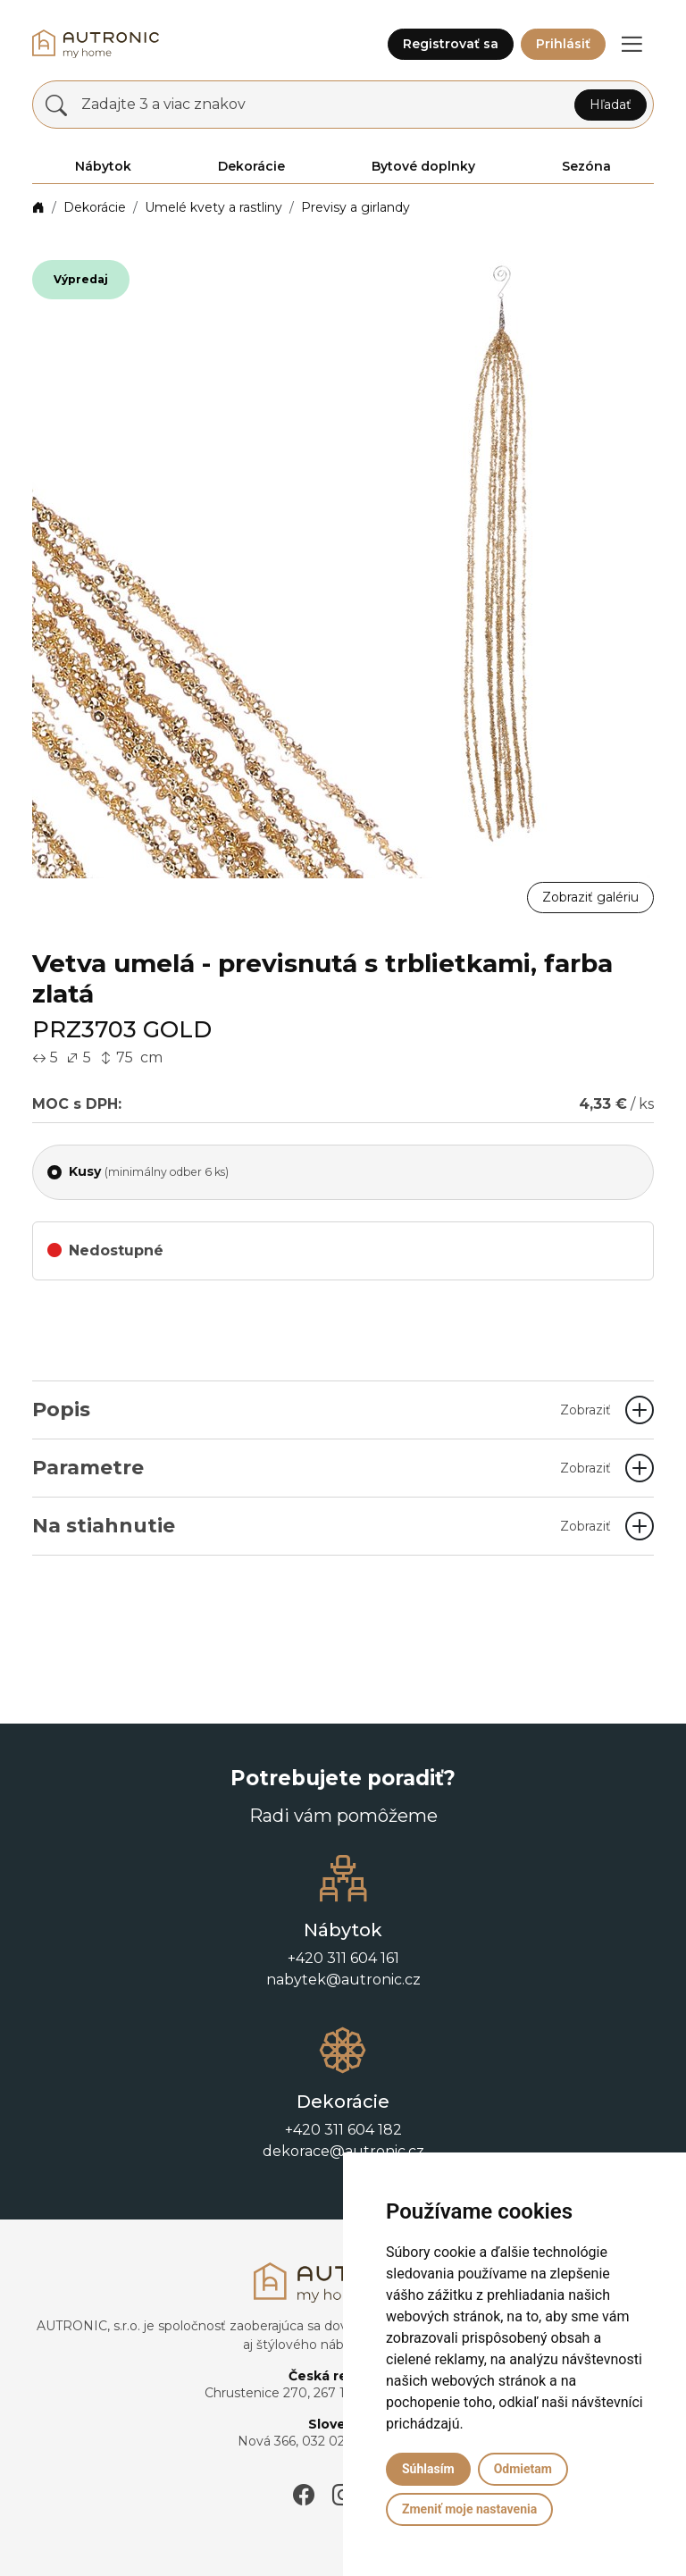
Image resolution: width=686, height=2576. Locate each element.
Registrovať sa (450, 44)
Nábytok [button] (103, 166)
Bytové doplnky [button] (423, 166)
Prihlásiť (563, 44)
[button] (631, 43)
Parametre (321, 1468)
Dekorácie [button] (251, 166)
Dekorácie (94, 207)
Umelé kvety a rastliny (213, 207)
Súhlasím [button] (428, 2469)
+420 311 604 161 (343, 1958)
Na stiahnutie (321, 1526)
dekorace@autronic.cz (343, 2151)
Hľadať (611, 104)
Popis (321, 1409)
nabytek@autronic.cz (343, 1979)
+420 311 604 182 (343, 2129)
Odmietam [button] (523, 2469)
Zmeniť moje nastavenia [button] (469, 2509)
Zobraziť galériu (590, 897)
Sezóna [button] (586, 166)
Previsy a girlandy (355, 207)
